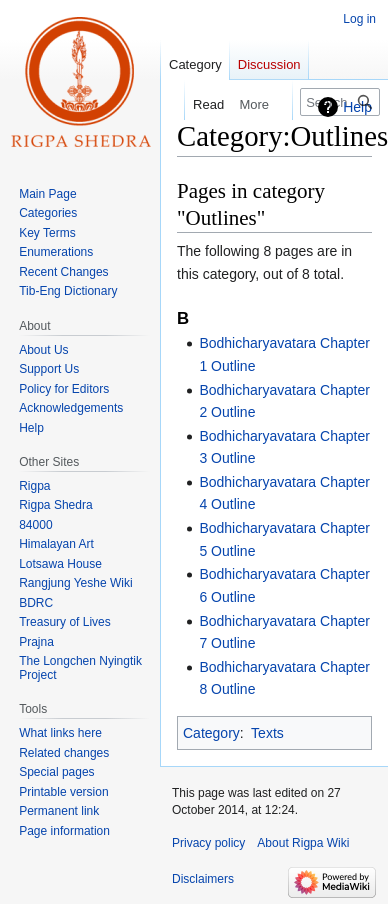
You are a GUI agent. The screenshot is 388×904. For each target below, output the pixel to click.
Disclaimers (203, 879)
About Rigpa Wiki (303, 843)
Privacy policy (208, 843)
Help (357, 107)
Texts (267, 733)
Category (211, 733)
